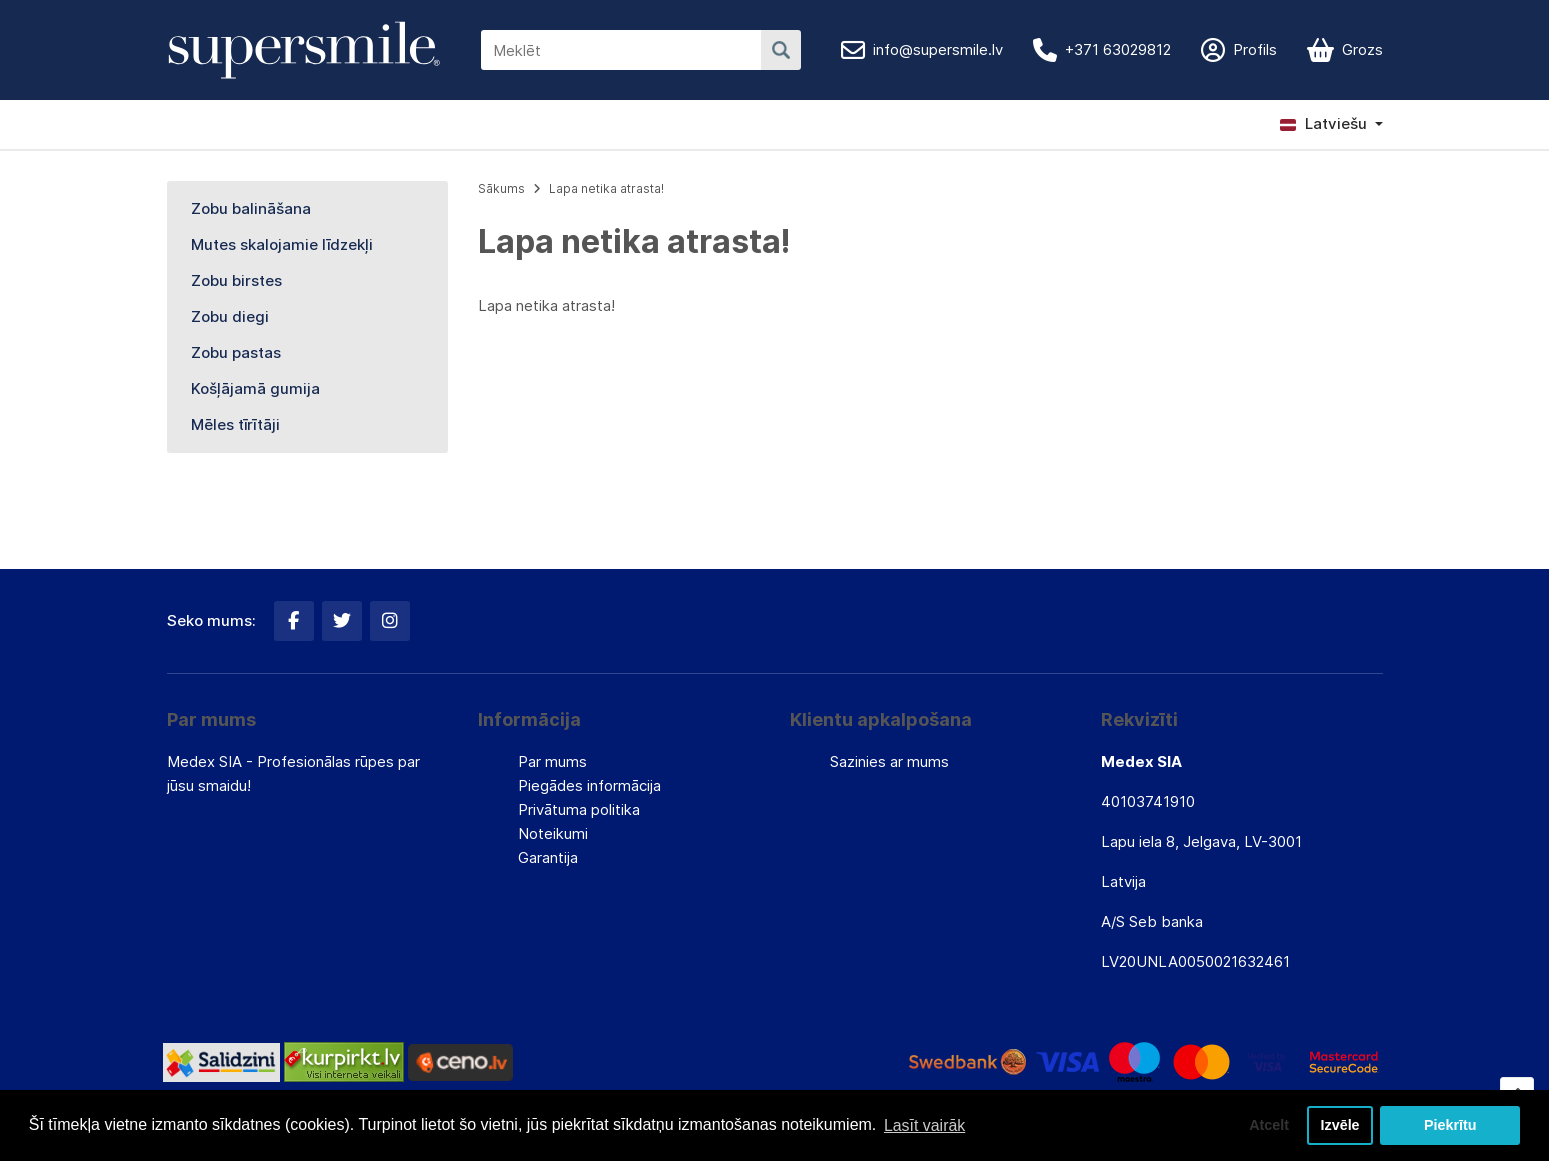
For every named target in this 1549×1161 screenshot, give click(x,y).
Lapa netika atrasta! (606, 188)
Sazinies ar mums (889, 761)
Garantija (548, 857)
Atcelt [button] (1268, 1125)
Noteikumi (553, 833)
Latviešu (1323, 123)
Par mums (552, 761)
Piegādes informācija (589, 785)
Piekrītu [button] (1450, 1125)
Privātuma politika (579, 809)
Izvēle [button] (1339, 1125)
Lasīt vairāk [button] (925, 1124)
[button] (1331, 124)
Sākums (501, 188)
